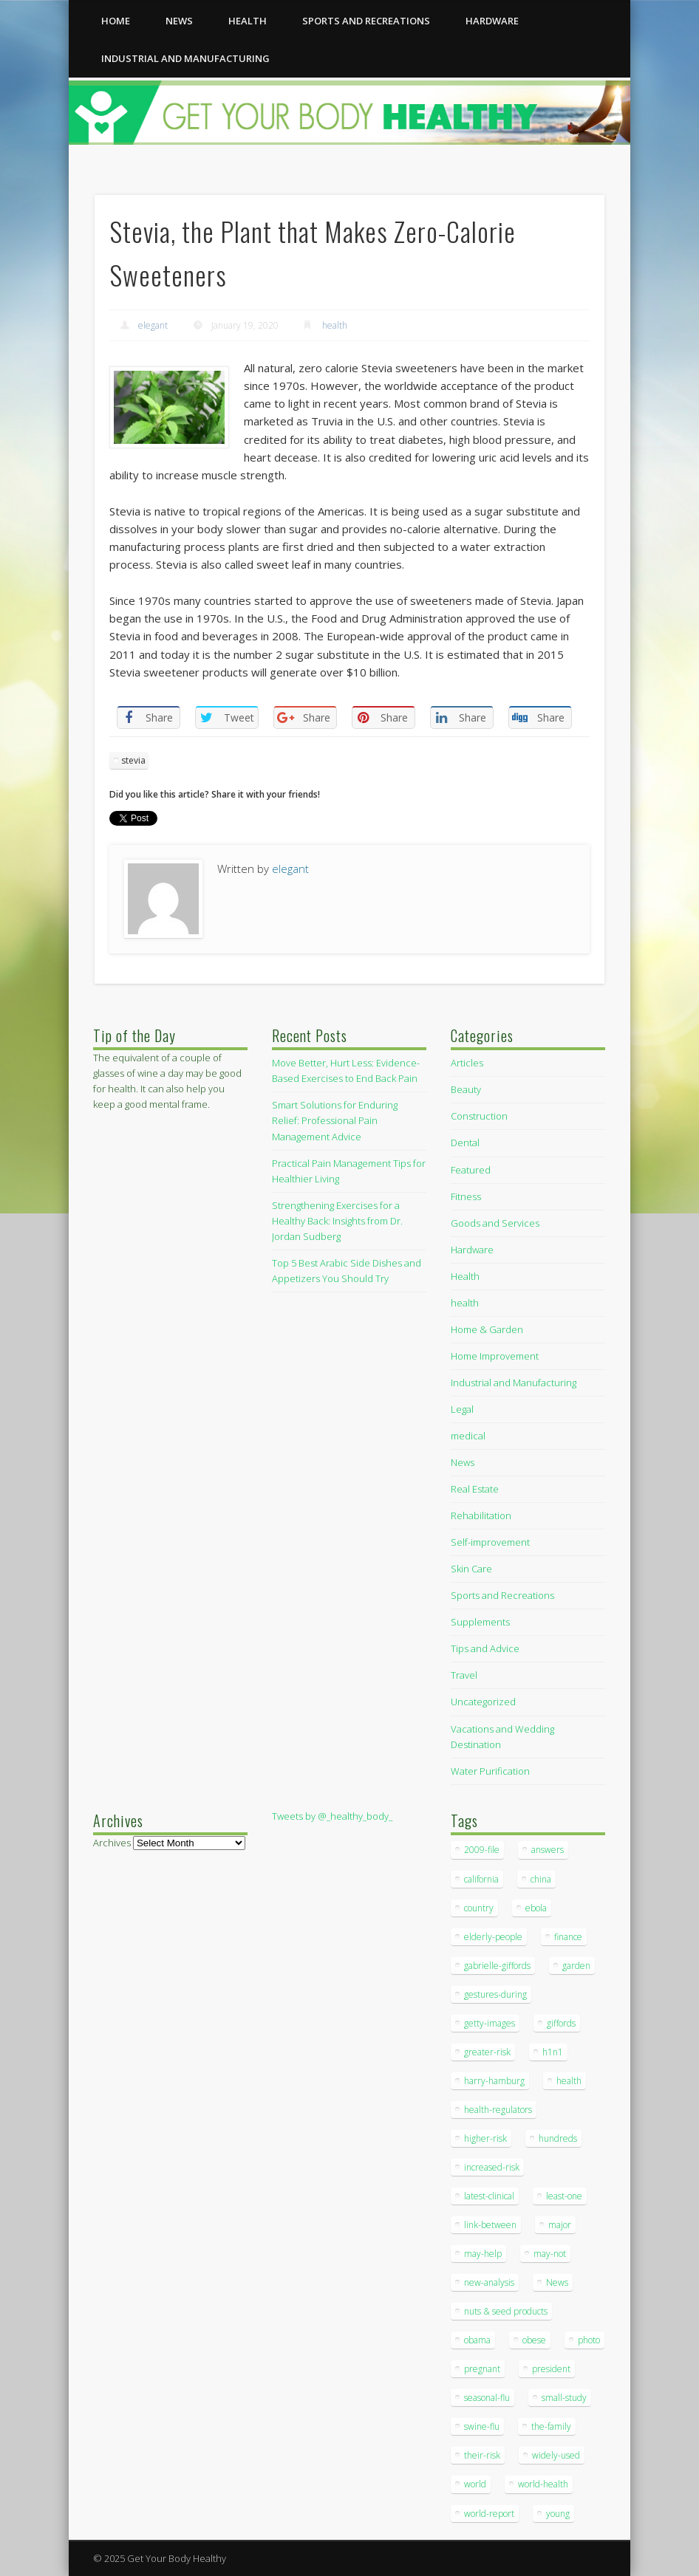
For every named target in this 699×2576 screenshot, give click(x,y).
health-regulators (498, 2109)
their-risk (482, 2455)
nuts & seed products (506, 2311)
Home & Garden (487, 1329)
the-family (551, 2426)
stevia (133, 760)
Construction (479, 1116)
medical (468, 1435)
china (541, 1879)
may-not (549, 2253)
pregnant (482, 2369)
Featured (471, 1169)
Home (115, 20)
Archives (112, 1842)
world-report (489, 2513)
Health (465, 1276)
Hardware (492, 20)
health (247, 20)
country (479, 1908)
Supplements (480, 1621)
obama (477, 2340)
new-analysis (489, 2282)
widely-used (556, 2455)
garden (576, 1965)
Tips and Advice (485, 1648)
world (475, 2484)
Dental (465, 1142)
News (179, 20)
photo (589, 2340)
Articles (467, 1062)
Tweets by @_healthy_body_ (332, 1816)
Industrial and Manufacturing (185, 58)
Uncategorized (483, 1701)
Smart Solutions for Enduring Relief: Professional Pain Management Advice (335, 1120)
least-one (564, 2196)
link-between (490, 2225)
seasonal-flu (487, 2397)
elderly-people (493, 1937)
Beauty (466, 1089)
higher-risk (485, 2138)
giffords (561, 2023)
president (551, 2369)
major (559, 2225)
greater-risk (487, 2052)
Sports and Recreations (366, 20)
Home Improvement (495, 1356)
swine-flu (481, 2426)
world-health (543, 2484)
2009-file (481, 1849)
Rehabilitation (481, 1515)
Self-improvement (490, 1542)
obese (534, 2340)
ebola (536, 1908)
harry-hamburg (494, 2081)
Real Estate (475, 1489)
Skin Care (471, 1568)
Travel (464, 1675)
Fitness (466, 1196)
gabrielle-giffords (497, 1965)
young (558, 2513)
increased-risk (491, 2167)
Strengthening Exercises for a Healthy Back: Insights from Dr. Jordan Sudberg (337, 1221)
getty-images (489, 2023)
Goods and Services (495, 1223)
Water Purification (490, 1771)
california (481, 1879)
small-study (564, 2397)
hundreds (558, 2138)
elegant (153, 325)
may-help (483, 2253)
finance (568, 1937)
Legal (462, 1409)
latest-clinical (489, 2196)
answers (547, 1849)
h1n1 (552, 2052)
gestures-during (495, 1994)
